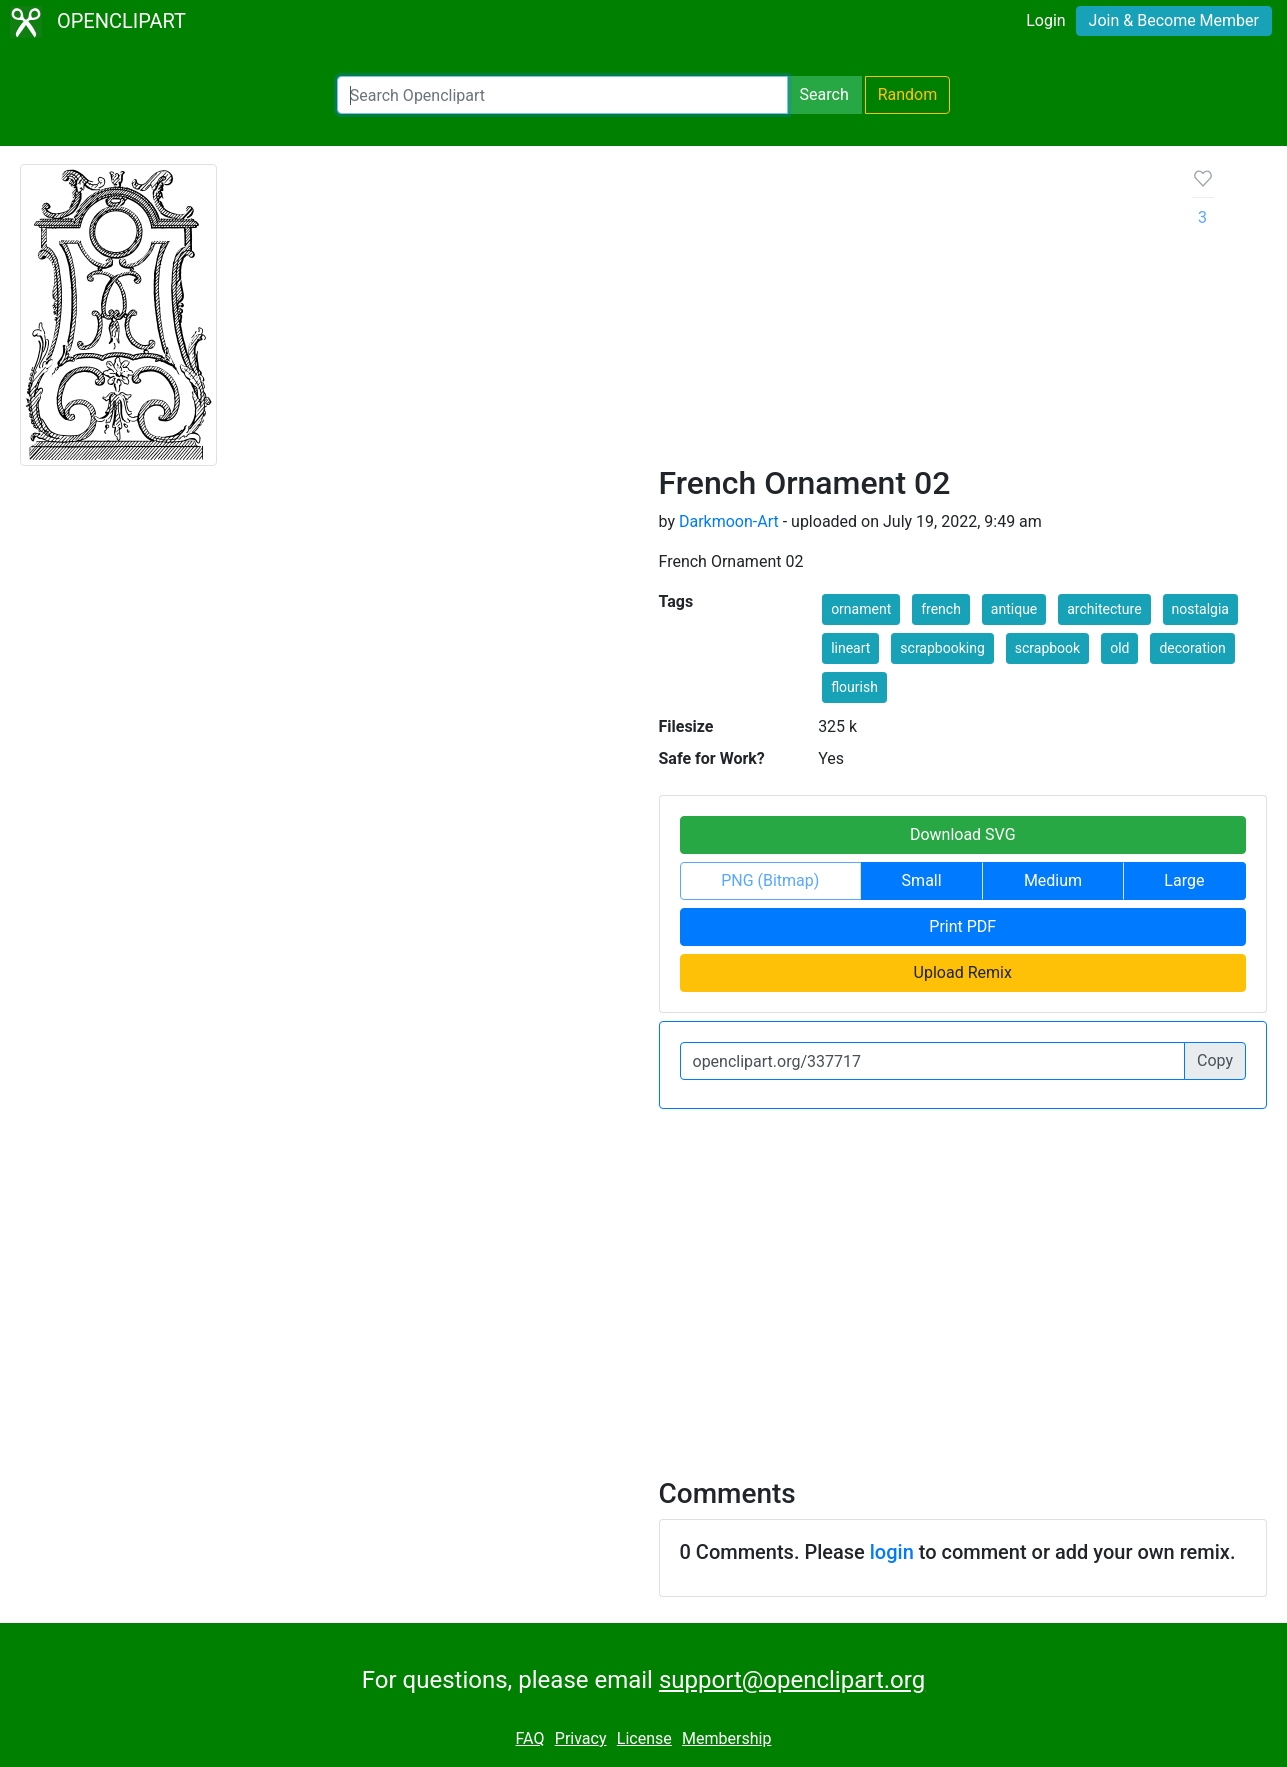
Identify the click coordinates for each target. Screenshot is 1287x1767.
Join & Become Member (1174, 20)
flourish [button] (854, 687)
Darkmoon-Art (729, 521)
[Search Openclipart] (562, 95)
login (892, 1552)
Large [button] (1184, 880)
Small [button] (922, 880)
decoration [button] (1192, 648)
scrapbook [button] (1047, 648)
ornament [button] (861, 609)
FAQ (530, 1738)
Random (908, 94)
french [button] (941, 609)
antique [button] (1014, 609)
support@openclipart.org (792, 1680)
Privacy (581, 1738)
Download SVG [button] (963, 834)
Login (1045, 20)
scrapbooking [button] (942, 648)
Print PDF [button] (962, 926)
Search (824, 94)
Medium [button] (1053, 880)
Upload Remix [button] (963, 972)
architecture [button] (1104, 609)
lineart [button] (850, 648)
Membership (726, 1738)
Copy (1215, 1060)
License (644, 1738)
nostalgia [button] (1200, 609)
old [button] (1119, 648)
